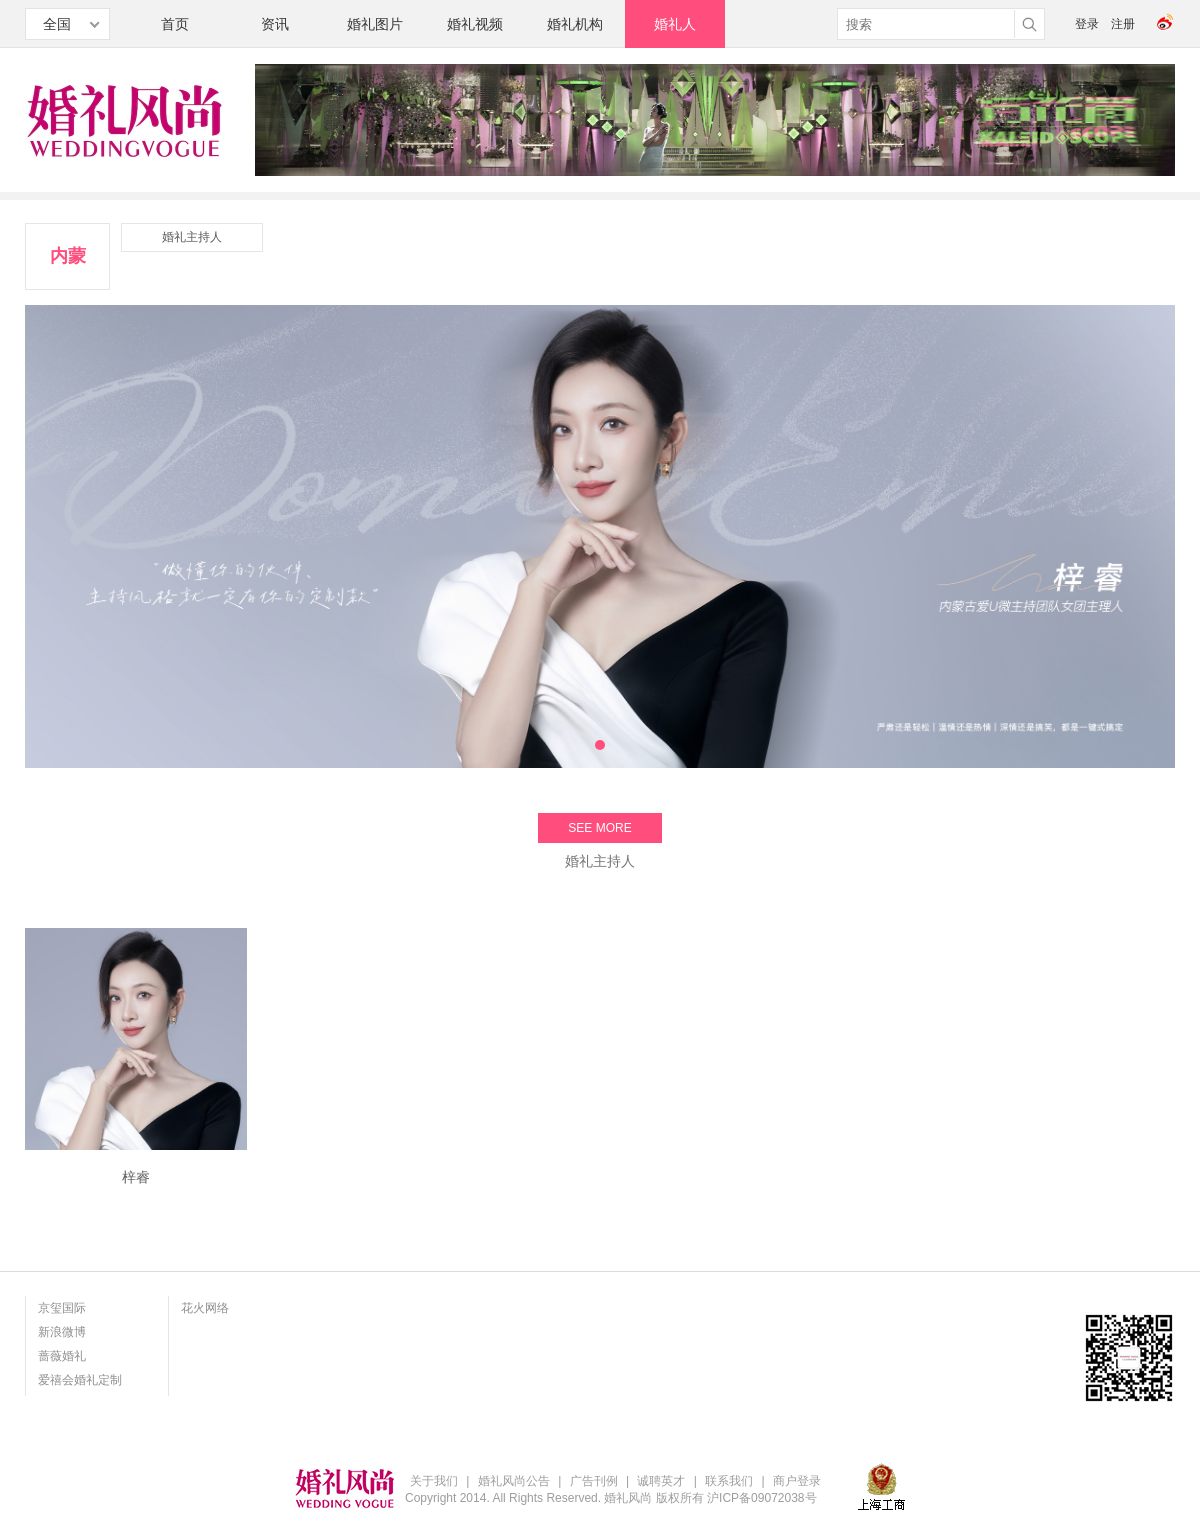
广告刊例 (594, 1481)
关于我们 (434, 1481)
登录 (1087, 24)
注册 (1123, 24)
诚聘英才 (661, 1481)
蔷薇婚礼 (62, 1356)
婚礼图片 (375, 24)
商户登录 (797, 1481)
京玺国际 (62, 1308)
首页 (175, 24)
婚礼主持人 (192, 237)
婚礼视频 (475, 24)
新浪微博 (62, 1332)
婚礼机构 (575, 24)
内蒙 (68, 256)
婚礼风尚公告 (514, 1481)
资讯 (275, 24)
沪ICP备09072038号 (761, 1498)
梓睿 (136, 1177)
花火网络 (205, 1308)
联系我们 (729, 1481)
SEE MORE (599, 828)
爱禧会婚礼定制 (80, 1380)
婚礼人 (675, 24)
